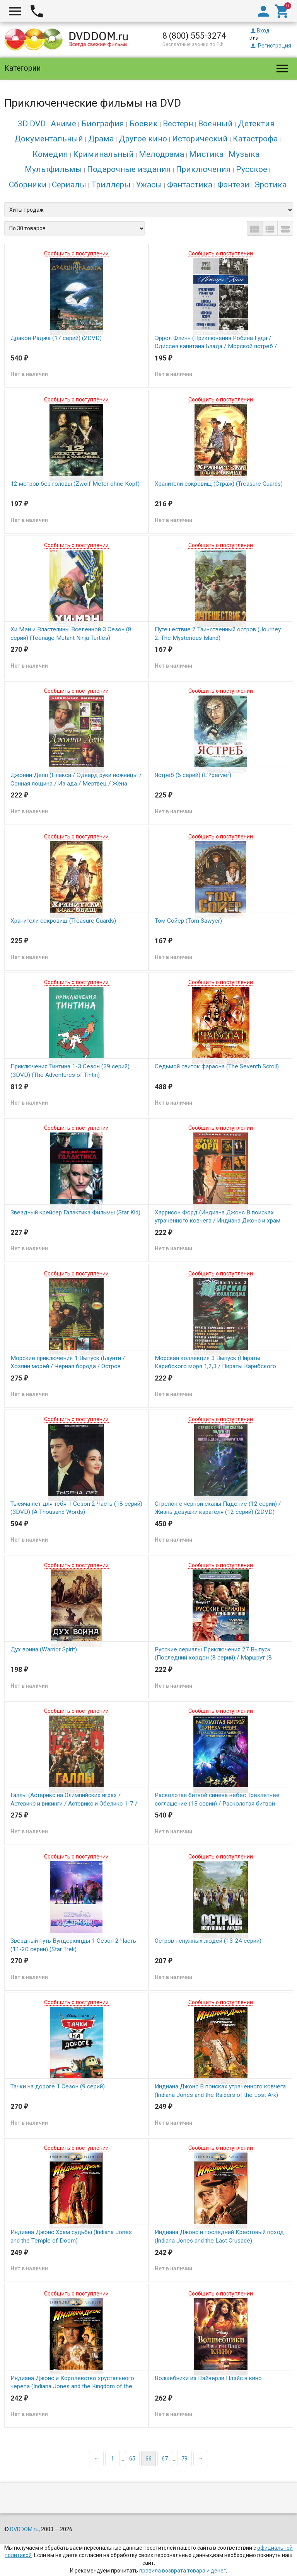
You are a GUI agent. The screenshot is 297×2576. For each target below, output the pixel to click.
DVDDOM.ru (24, 2499)
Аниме (63, 123)
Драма (101, 138)
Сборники (28, 184)
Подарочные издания (129, 169)
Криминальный (103, 154)
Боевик (143, 123)
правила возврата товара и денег (182, 2541)
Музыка (244, 154)
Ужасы (149, 184)
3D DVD (32, 123)
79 (184, 2429)
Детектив (256, 123)
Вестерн (178, 123)
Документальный (48, 138)
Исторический (200, 138)
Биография (102, 123)
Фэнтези (233, 184)
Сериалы (69, 184)
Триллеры (111, 184)
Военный (215, 123)
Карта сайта (203, 2556)
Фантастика (189, 184)
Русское (251, 169)
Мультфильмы (53, 169)
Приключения (203, 169)
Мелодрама (161, 154)
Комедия (50, 154)
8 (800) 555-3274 (194, 36)
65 (132, 2429)
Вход (259, 30)
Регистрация (270, 46)
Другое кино (143, 138)
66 (148, 2429)
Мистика (206, 154)
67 (165, 2429)
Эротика (270, 184)
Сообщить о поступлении (76, 253)
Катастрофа (255, 138)
